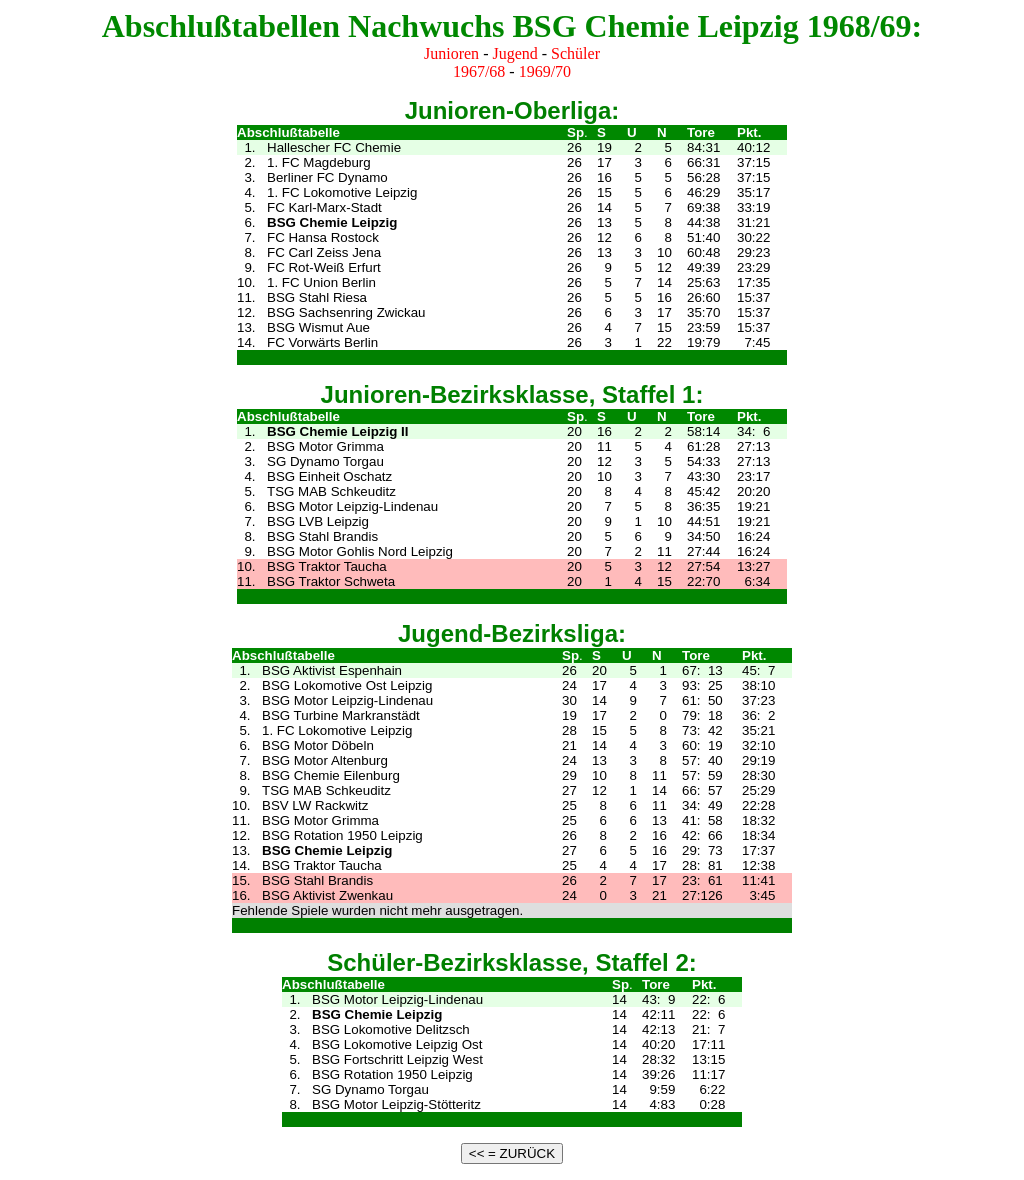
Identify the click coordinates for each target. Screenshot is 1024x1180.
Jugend (514, 53)
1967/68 (479, 71)
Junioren (451, 53)
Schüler (575, 53)
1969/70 (545, 71)
